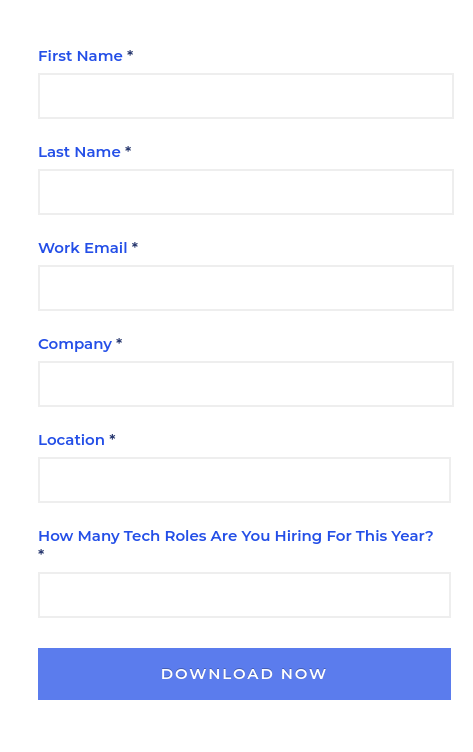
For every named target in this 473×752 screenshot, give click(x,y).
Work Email (83, 247)
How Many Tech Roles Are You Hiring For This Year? (236, 535)
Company (75, 343)
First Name (80, 55)
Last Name (79, 151)
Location (71, 439)
